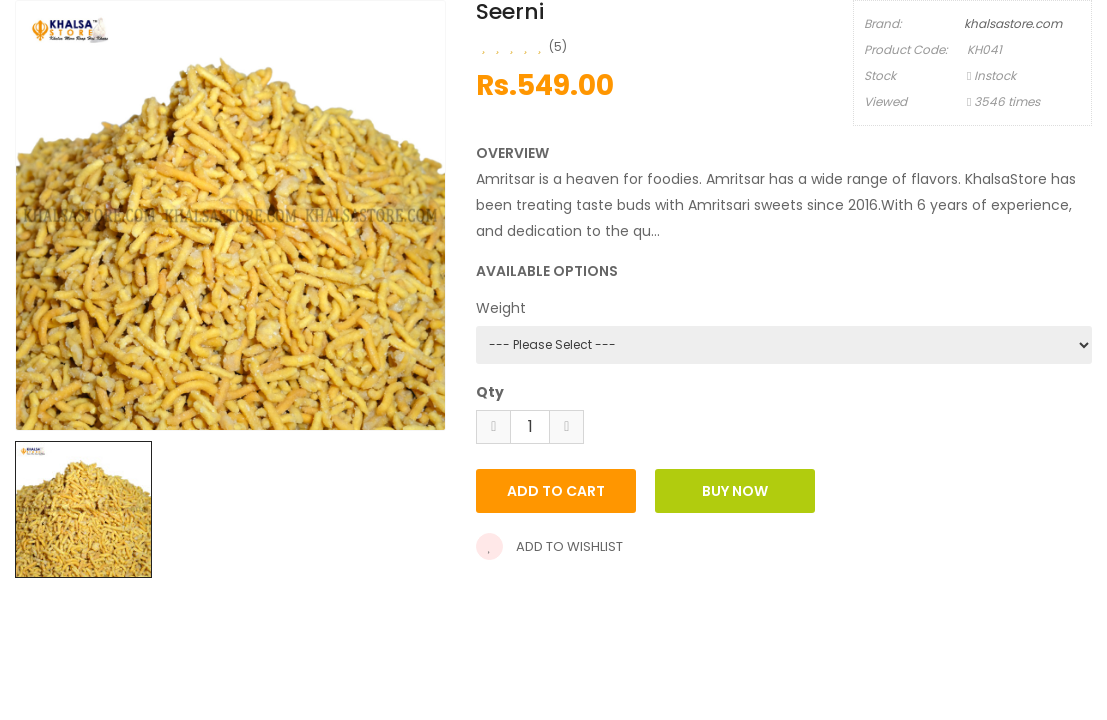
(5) (558, 46)
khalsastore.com (1013, 23)
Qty (490, 392)
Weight (501, 308)
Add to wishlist (549, 546)
